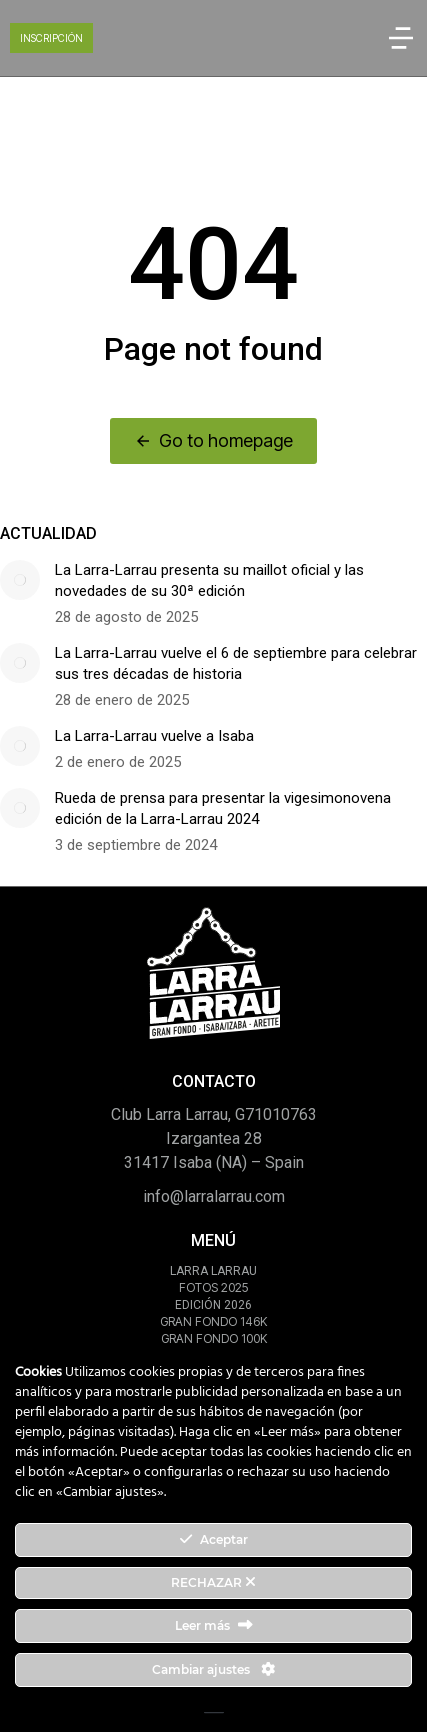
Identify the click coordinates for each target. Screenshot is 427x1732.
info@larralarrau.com (214, 1196)
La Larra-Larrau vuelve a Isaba (154, 736)
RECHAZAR (213, 1582)
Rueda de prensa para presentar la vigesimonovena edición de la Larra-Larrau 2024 (223, 808)
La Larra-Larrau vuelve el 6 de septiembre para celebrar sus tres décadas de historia (236, 663)
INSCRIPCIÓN (51, 38)
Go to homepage (213, 440)
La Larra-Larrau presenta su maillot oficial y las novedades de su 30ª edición (209, 580)
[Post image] (20, 580)
